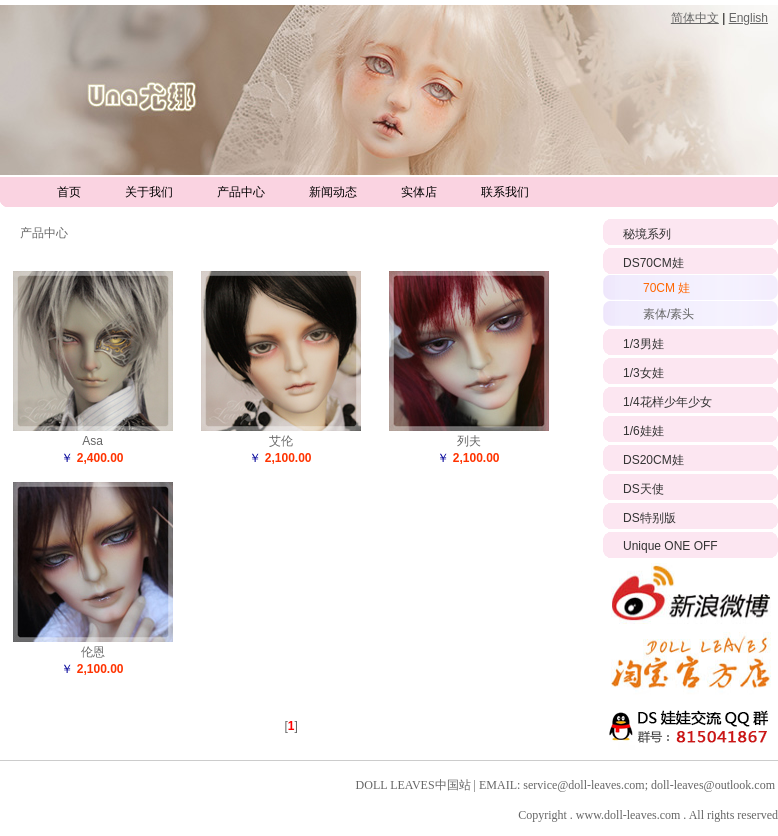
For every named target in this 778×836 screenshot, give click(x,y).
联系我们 (505, 192)
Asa (92, 441)
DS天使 (643, 489)
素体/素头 (668, 314)
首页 (69, 192)
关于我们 (149, 192)
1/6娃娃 (643, 431)
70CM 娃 (666, 288)
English (748, 18)
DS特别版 (649, 518)
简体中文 (695, 18)
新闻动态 (333, 192)
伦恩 (93, 652)
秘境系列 (647, 234)
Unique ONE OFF (670, 546)
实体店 (419, 192)
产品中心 (241, 192)
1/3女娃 (643, 373)
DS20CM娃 (653, 460)
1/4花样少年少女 (667, 402)
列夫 (469, 441)
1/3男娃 (643, 344)
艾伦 (281, 441)
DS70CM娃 (653, 263)
